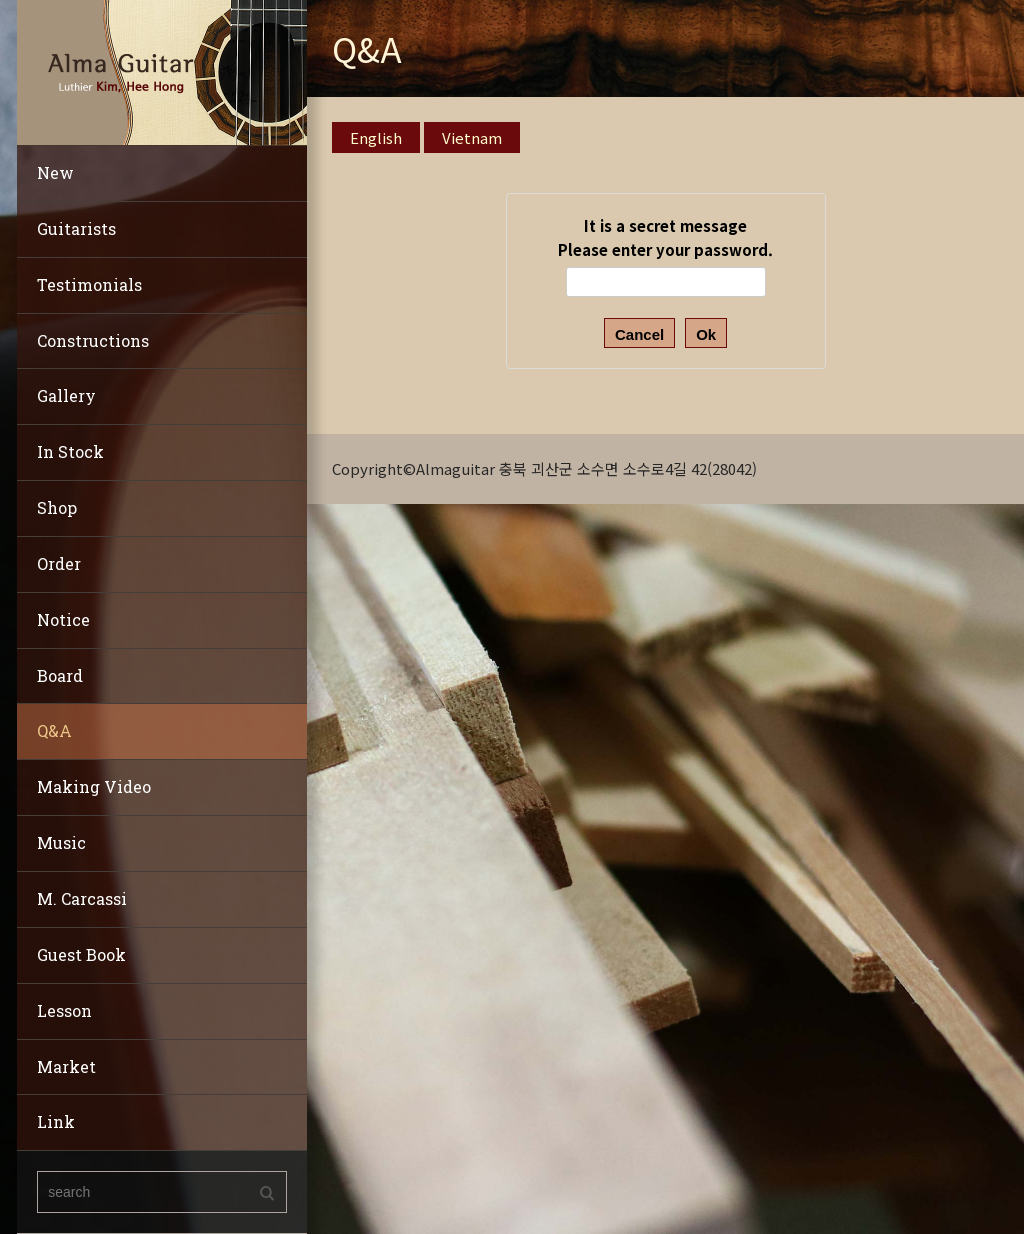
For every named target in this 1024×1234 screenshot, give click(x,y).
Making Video (94, 786)
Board (60, 675)
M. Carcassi (82, 898)
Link (56, 1121)
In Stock (70, 451)
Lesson (64, 1010)
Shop (57, 507)
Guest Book (81, 954)
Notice (63, 619)
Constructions (93, 340)
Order (59, 563)
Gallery (66, 395)
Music (61, 842)
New (55, 172)
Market (66, 1066)
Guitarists (76, 228)
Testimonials (89, 284)
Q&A (54, 730)
